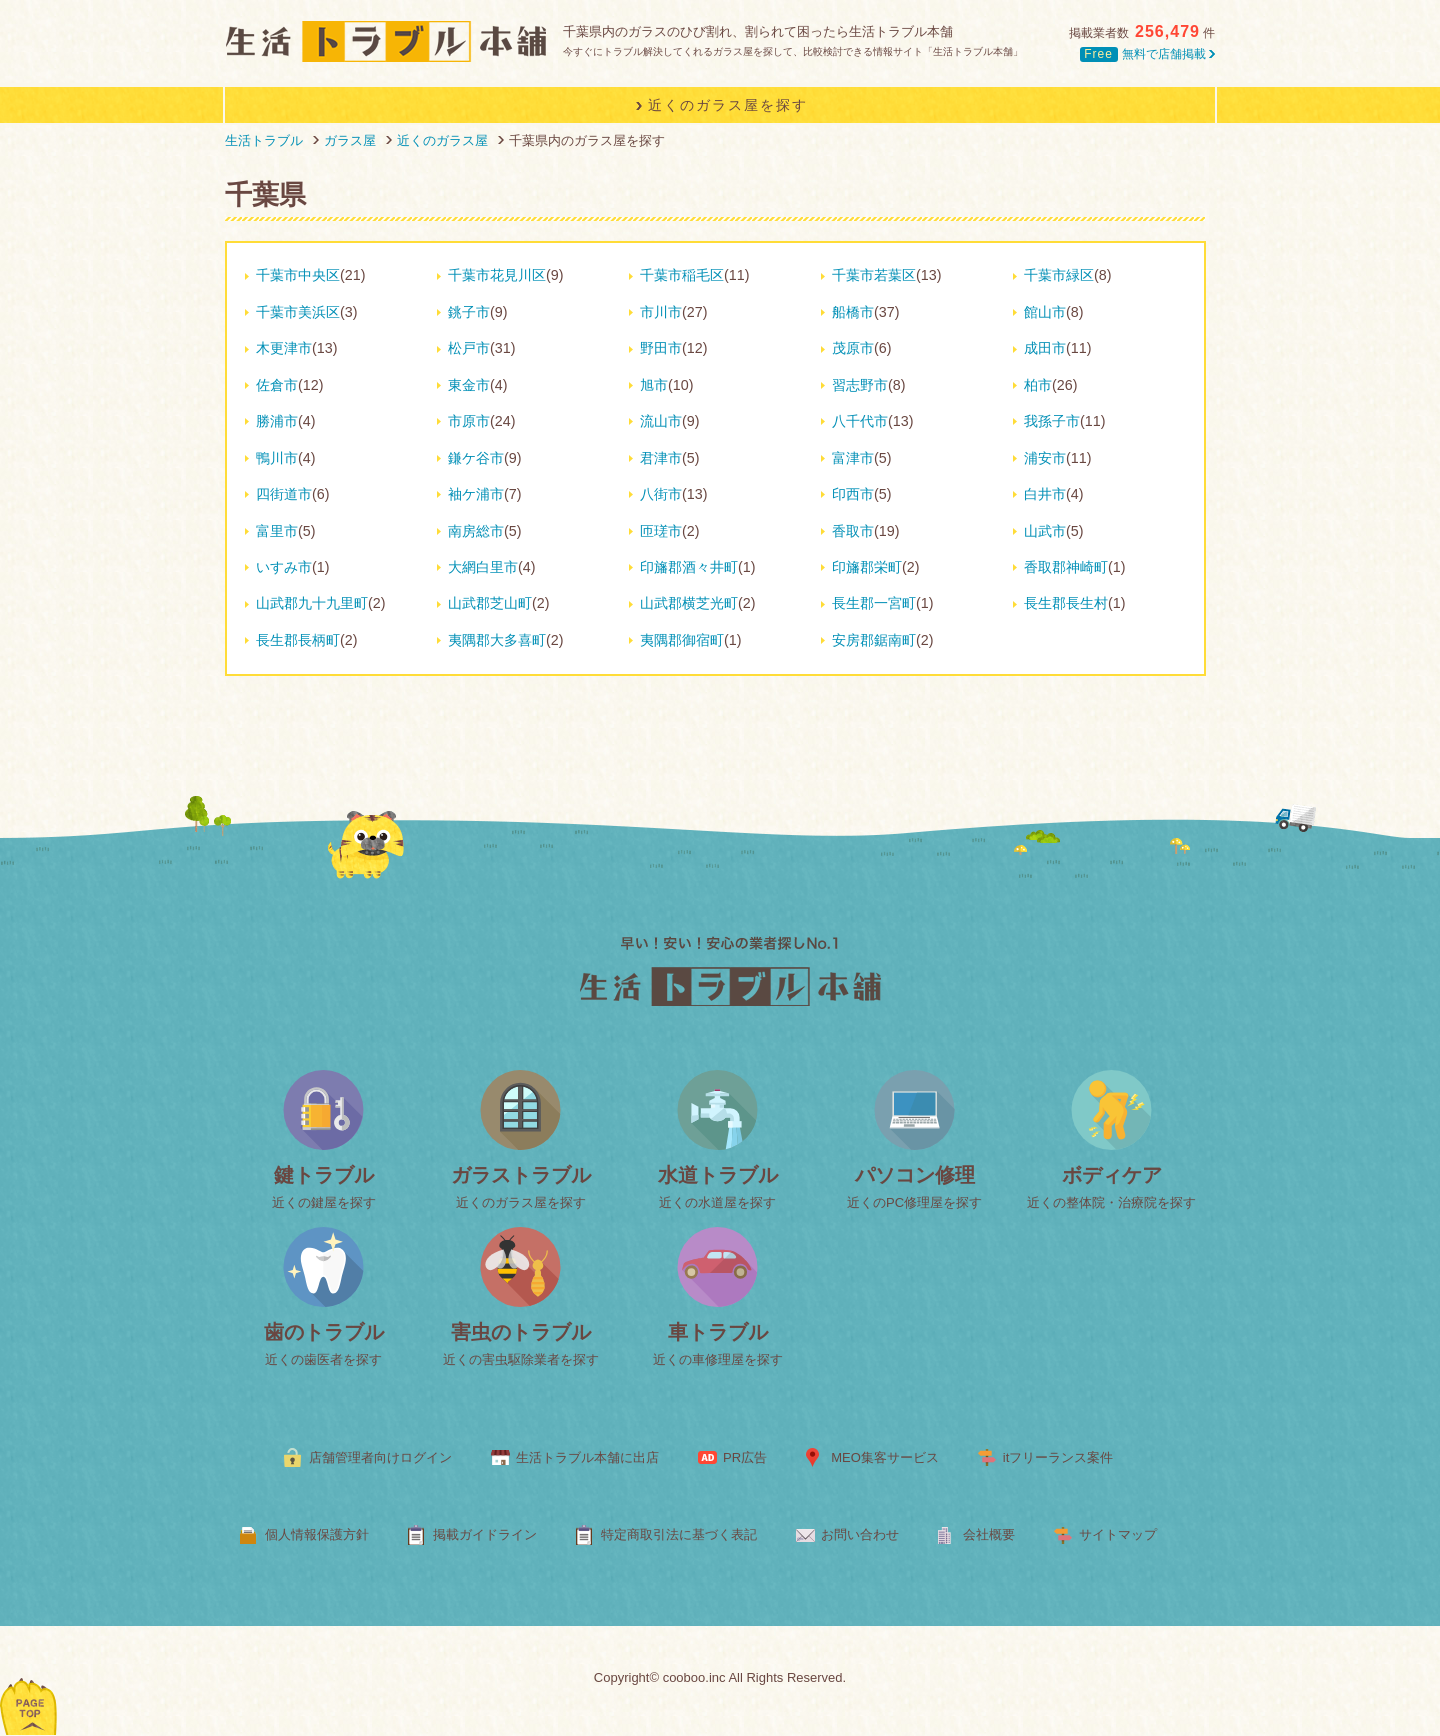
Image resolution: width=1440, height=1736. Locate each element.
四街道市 (284, 494)
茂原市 (853, 348)
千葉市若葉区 (874, 275)
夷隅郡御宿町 (682, 640)
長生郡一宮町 (874, 603)
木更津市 (284, 348)
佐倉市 (277, 385)
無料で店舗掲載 (1147, 54)
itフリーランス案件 (1058, 1457)
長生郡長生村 (1066, 603)
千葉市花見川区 (497, 275)
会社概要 (989, 1534)
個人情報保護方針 (317, 1534)
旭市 (654, 385)
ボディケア (1112, 1175)
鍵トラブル (324, 1175)
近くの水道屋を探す (717, 1202)
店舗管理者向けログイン (380, 1457)
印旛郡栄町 (867, 567)
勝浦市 (277, 421)
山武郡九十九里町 (312, 603)
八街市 (661, 494)
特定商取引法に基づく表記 (679, 1534)
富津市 (853, 458)
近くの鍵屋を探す (324, 1202)
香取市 (853, 531)
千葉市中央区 (298, 275)
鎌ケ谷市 (476, 458)
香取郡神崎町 (1066, 567)
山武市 (1045, 531)
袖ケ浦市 (476, 494)
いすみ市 (284, 567)
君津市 (661, 458)
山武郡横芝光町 (689, 603)
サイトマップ (1118, 1534)
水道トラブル (718, 1175)
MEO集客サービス (885, 1457)
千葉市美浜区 (298, 312)
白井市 (1045, 494)
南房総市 (476, 531)
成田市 (1045, 348)
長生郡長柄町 (298, 640)
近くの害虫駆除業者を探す (521, 1359)
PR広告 (745, 1457)
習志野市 (860, 385)
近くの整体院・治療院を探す (1111, 1202)
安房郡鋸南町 (874, 640)
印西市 (853, 494)
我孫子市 (1052, 421)
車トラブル (718, 1332)
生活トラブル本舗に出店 (587, 1457)
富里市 (277, 531)
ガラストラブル (521, 1175)
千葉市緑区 (1059, 275)
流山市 (661, 421)
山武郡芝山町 (490, 603)
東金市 (469, 385)
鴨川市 (277, 458)
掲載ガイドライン (485, 1534)
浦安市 (1045, 458)
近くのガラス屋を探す (521, 1202)
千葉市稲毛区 (682, 275)
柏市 (1038, 385)
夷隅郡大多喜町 (497, 640)
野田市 (661, 348)
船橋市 (853, 312)
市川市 (661, 312)
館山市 (1045, 312)
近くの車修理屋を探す (718, 1359)
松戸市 (469, 348)
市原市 (469, 421)
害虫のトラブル (521, 1332)
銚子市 (469, 312)
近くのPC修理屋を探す (914, 1202)
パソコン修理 (915, 1175)
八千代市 (860, 421)
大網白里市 (483, 567)
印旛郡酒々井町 (689, 567)
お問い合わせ (860, 1534)
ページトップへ (29, 1680)
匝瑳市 (661, 531)
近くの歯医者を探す (323, 1359)
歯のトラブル (324, 1332)
